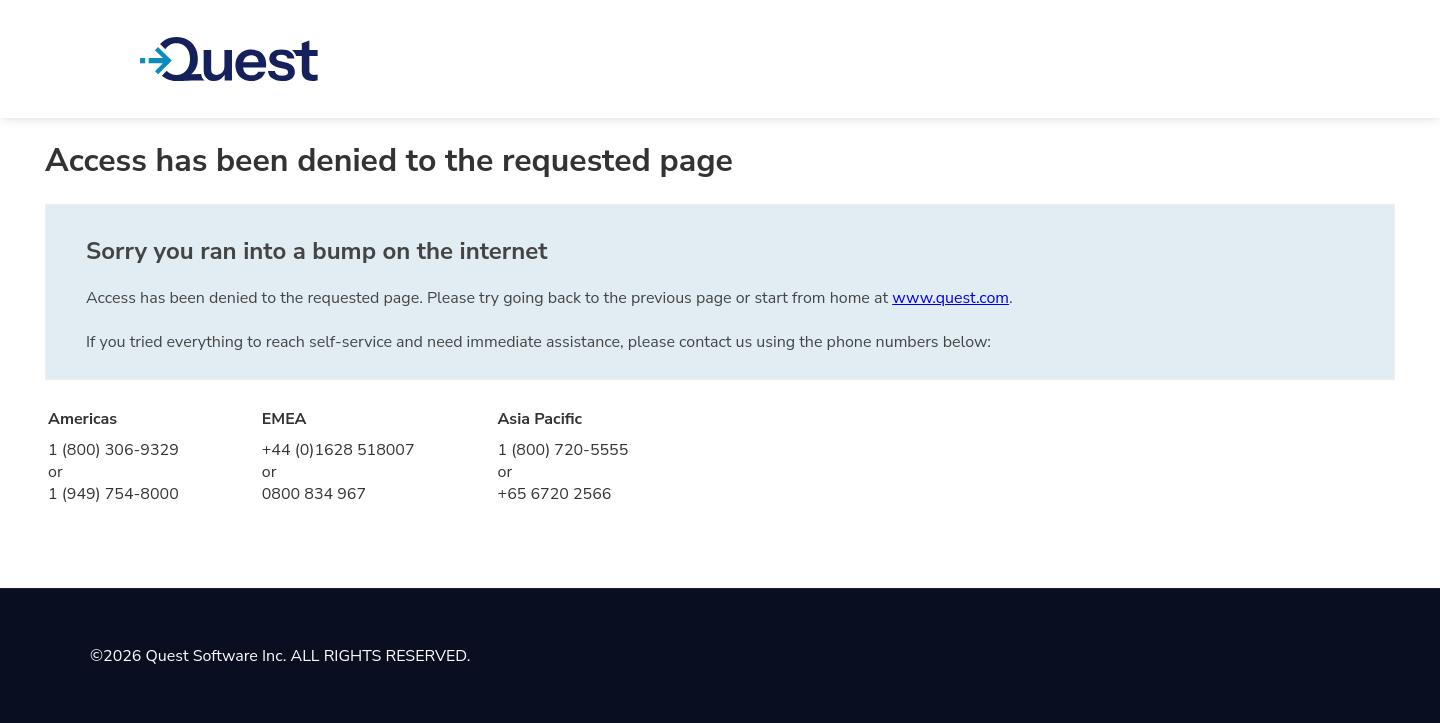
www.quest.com (950, 298)
